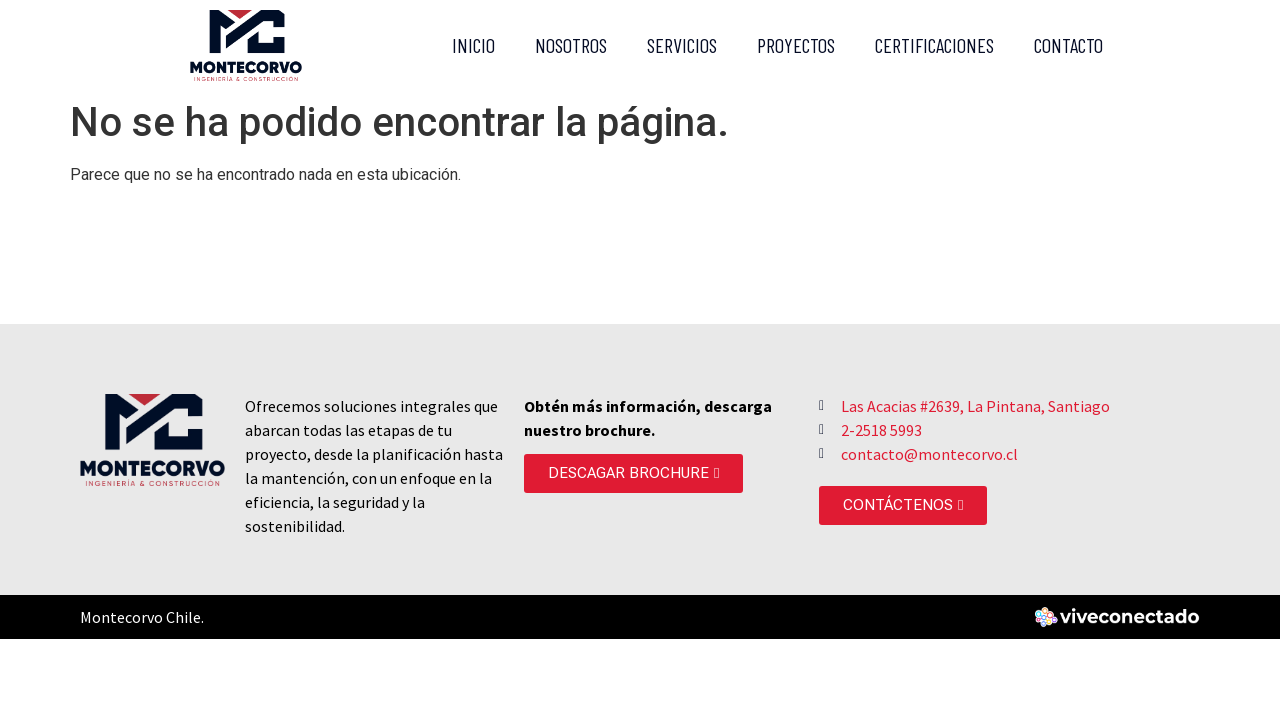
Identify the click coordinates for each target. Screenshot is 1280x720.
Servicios (682, 45)
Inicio (473, 45)
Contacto (1068, 45)
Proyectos (796, 45)
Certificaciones (934, 45)
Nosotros (571, 45)
